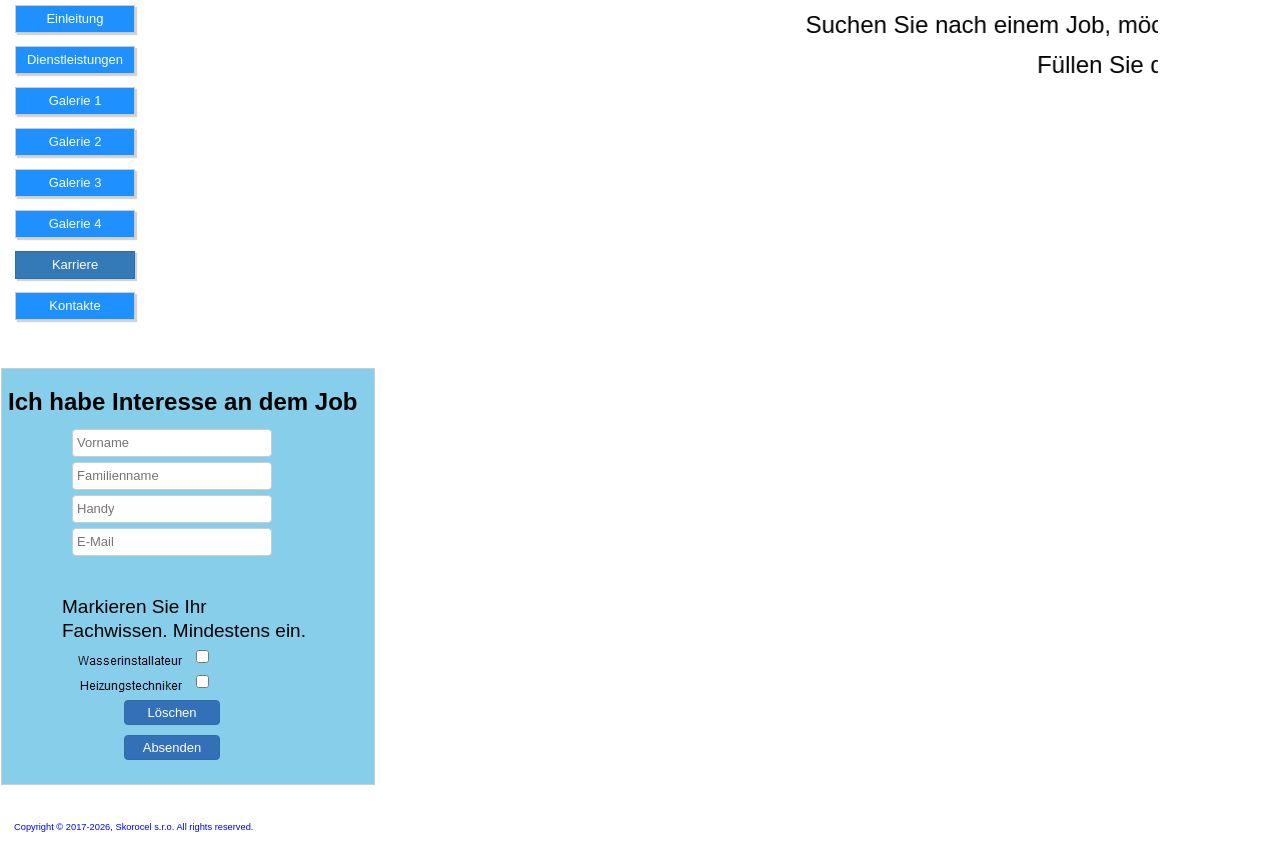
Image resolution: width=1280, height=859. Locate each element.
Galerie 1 (75, 100)
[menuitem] (75, 25)
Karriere (75, 264)
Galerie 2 (75, 141)
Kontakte (74, 305)
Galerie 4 (75, 223)
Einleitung (74, 18)
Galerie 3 (75, 182)
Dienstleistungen (75, 59)
